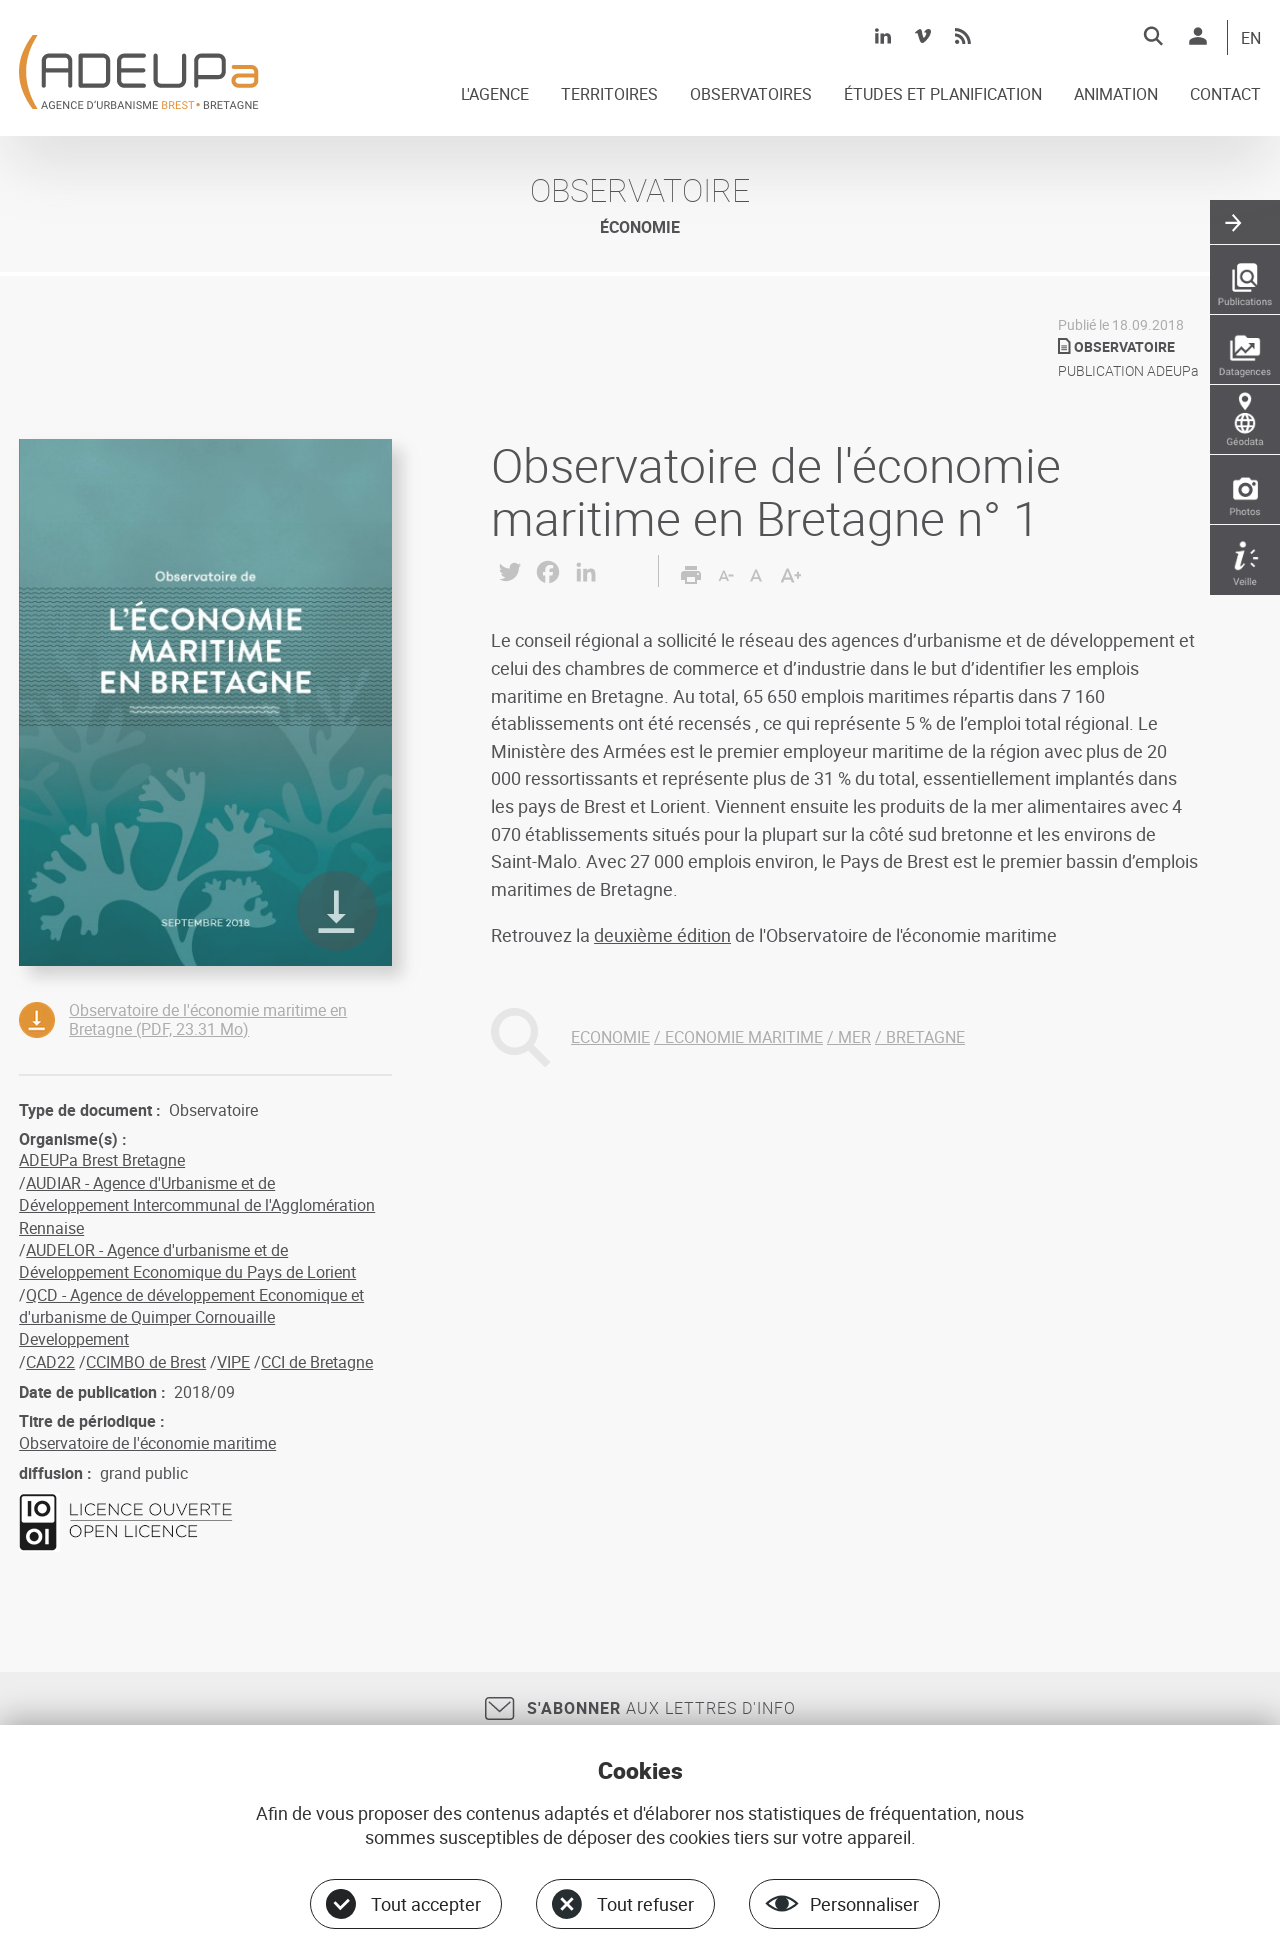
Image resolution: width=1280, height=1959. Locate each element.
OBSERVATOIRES (751, 95)
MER (854, 1037)
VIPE (233, 1362)
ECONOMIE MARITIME (744, 1037)
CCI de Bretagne (317, 1362)
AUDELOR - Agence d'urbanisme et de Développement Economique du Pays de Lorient (187, 1261)
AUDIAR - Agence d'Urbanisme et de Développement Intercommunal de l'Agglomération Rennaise (197, 1205)
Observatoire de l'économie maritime (147, 1443)
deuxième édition (662, 935)
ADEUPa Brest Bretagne (102, 1160)
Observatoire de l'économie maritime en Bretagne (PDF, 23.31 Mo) (208, 1019)
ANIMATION (1116, 95)
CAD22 (50, 1362)
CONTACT (1225, 95)
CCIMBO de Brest (146, 1362)
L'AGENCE (495, 95)
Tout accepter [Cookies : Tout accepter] (426, 1904)
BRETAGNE (925, 1037)
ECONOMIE (610, 1037)
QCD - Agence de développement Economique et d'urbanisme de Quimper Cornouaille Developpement (191, 1317)
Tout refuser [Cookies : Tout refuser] (645, 1904)
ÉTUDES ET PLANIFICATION (943, 95)
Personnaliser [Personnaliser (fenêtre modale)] (864, 1904)
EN (1251, 39)
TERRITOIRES (609, 95)
